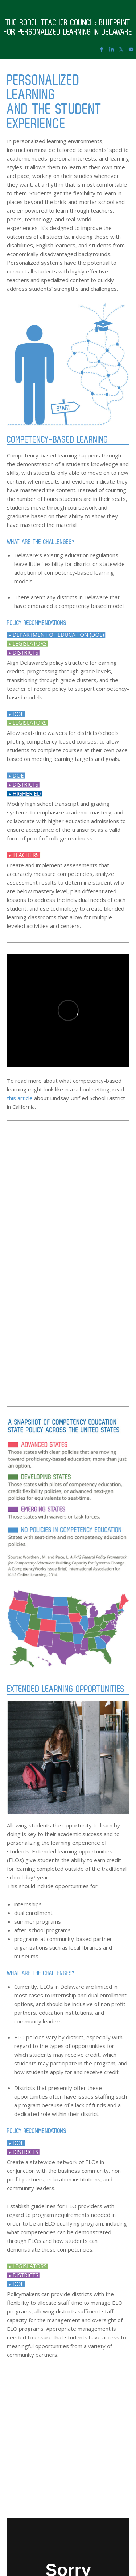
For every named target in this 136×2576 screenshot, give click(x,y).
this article (20, 1098)
